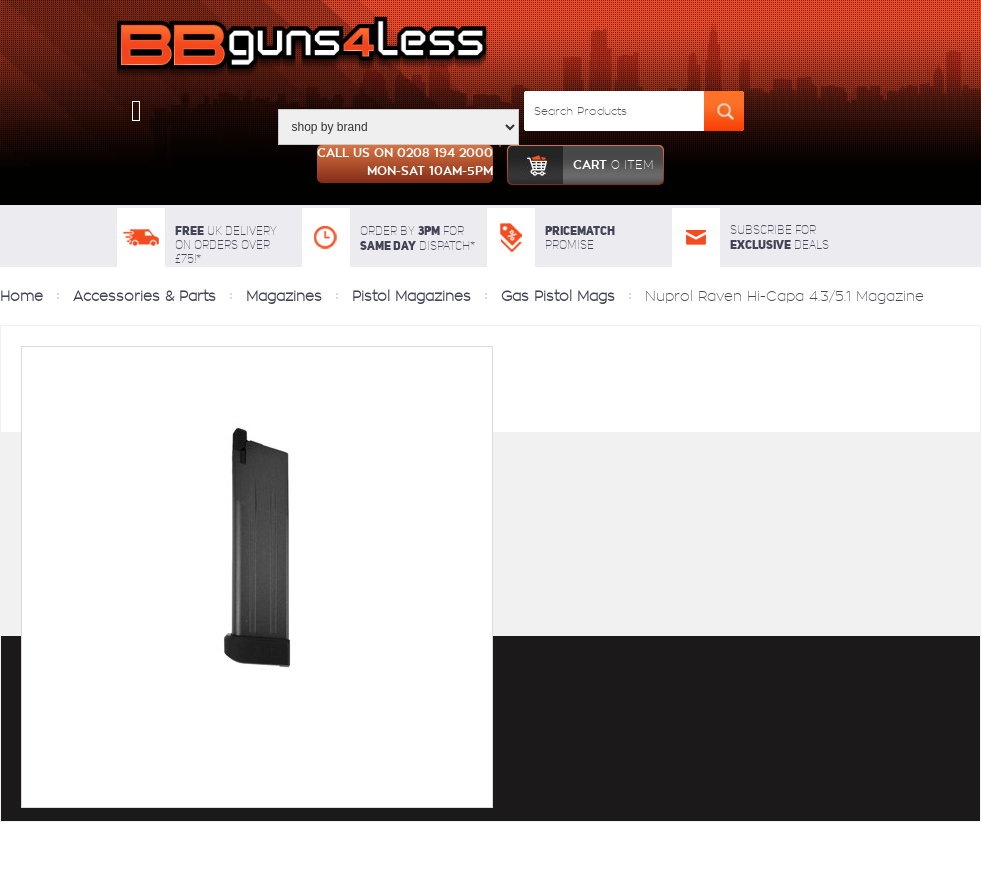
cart (580, 165)
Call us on (405, 164)
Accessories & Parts (144, 296)
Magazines (284, 296)
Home (21, 296)
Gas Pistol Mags (558, 296)
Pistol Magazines (411, 296)
